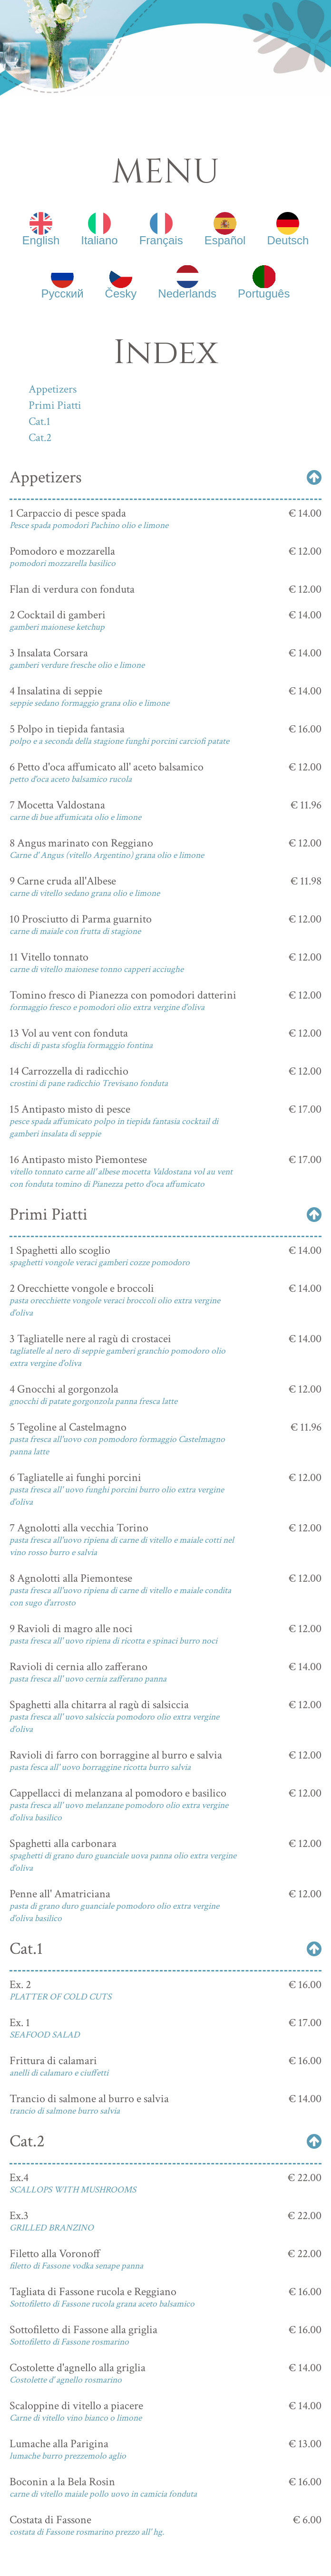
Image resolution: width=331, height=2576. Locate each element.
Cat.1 (39, 421)
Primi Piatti (55, 405)
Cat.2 (40, 437)
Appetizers (53, 389)
